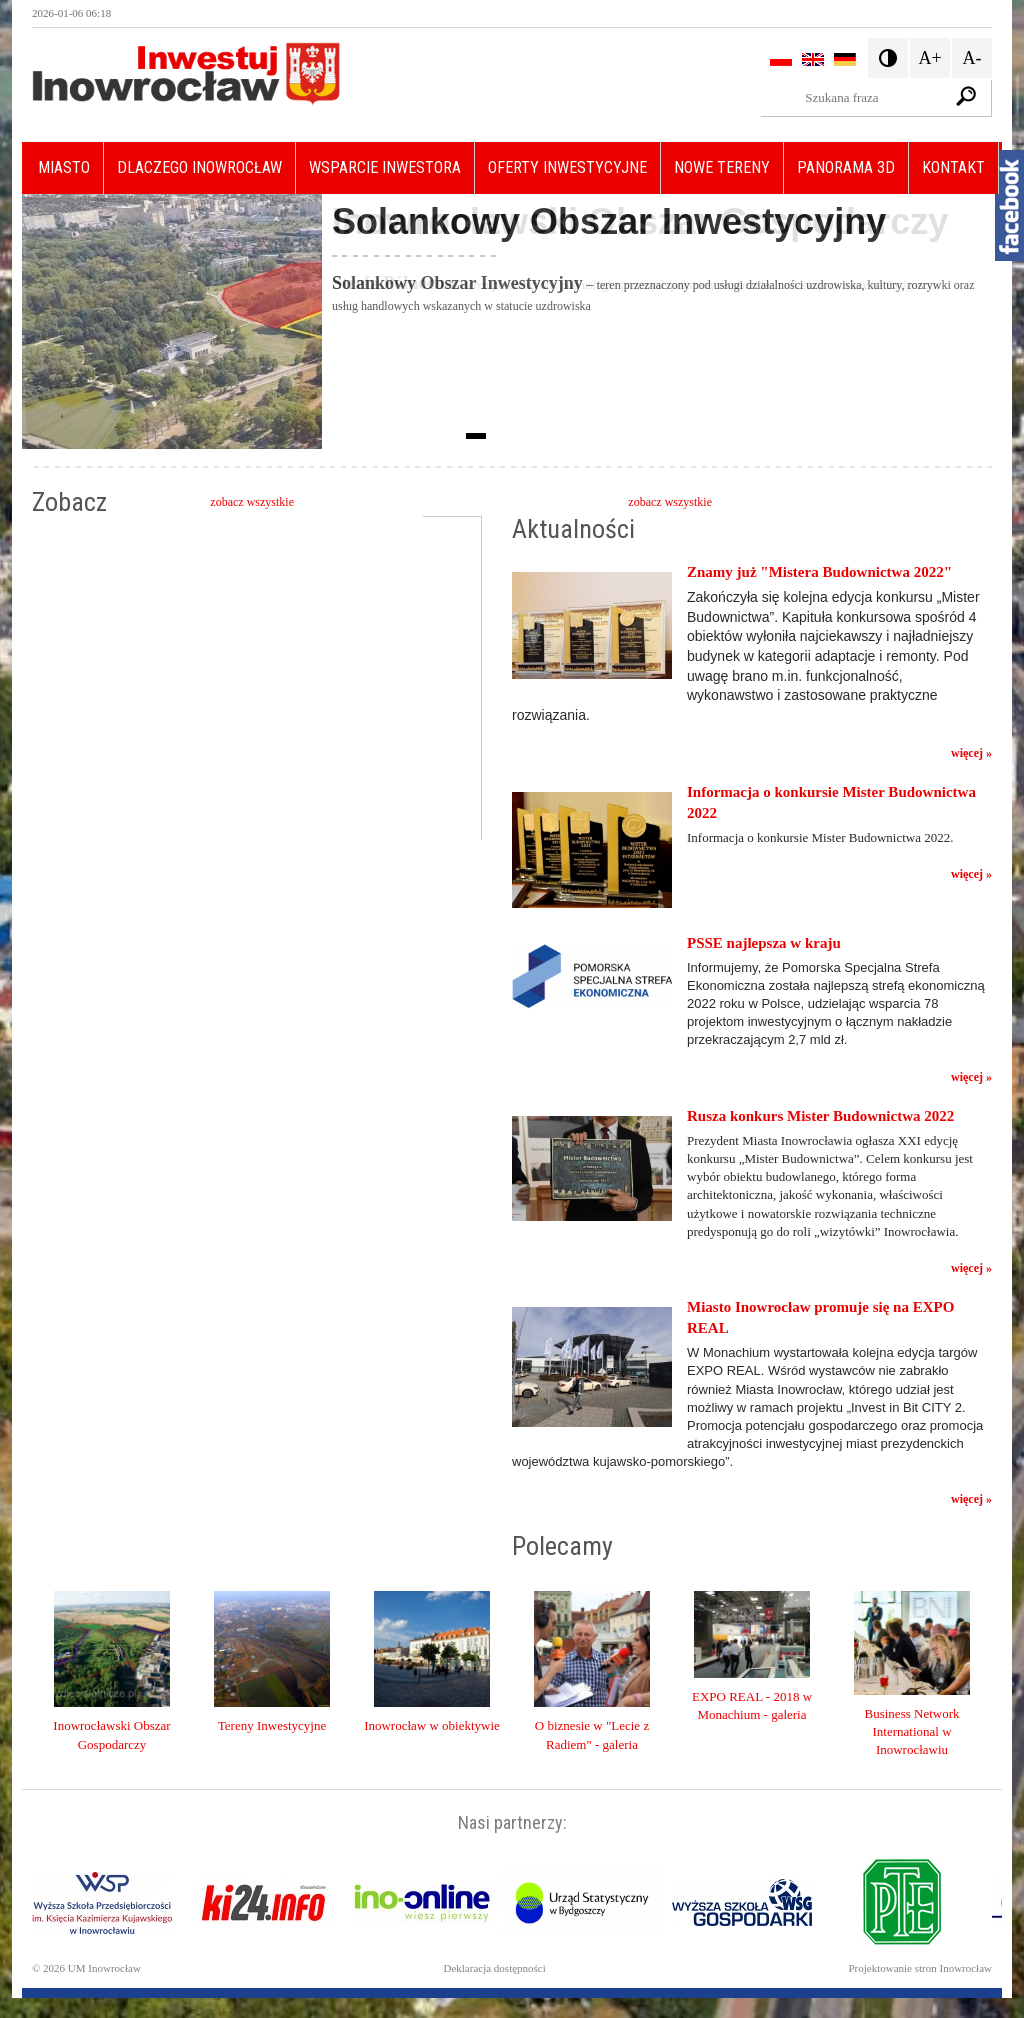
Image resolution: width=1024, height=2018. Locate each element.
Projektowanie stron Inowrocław (920, 1968)
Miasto (64, 167)
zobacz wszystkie (252, 502)
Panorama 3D (846, 167)
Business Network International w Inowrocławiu (912, 1731)
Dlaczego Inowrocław (199, 167)
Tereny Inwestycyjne (272, 1725)
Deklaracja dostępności (494, 1968)
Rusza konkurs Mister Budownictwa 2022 (820, 1116)
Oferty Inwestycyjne (567, 167)
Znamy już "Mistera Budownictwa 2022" (819, 572)
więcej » (971, 753)
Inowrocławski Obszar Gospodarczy (640, 221)
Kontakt (953, 167)
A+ (929, 58)
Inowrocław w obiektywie (432, 1725)
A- (972, 58)
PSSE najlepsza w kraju (764, 943)
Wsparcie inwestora (385, 167)
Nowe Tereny (722, 167)
